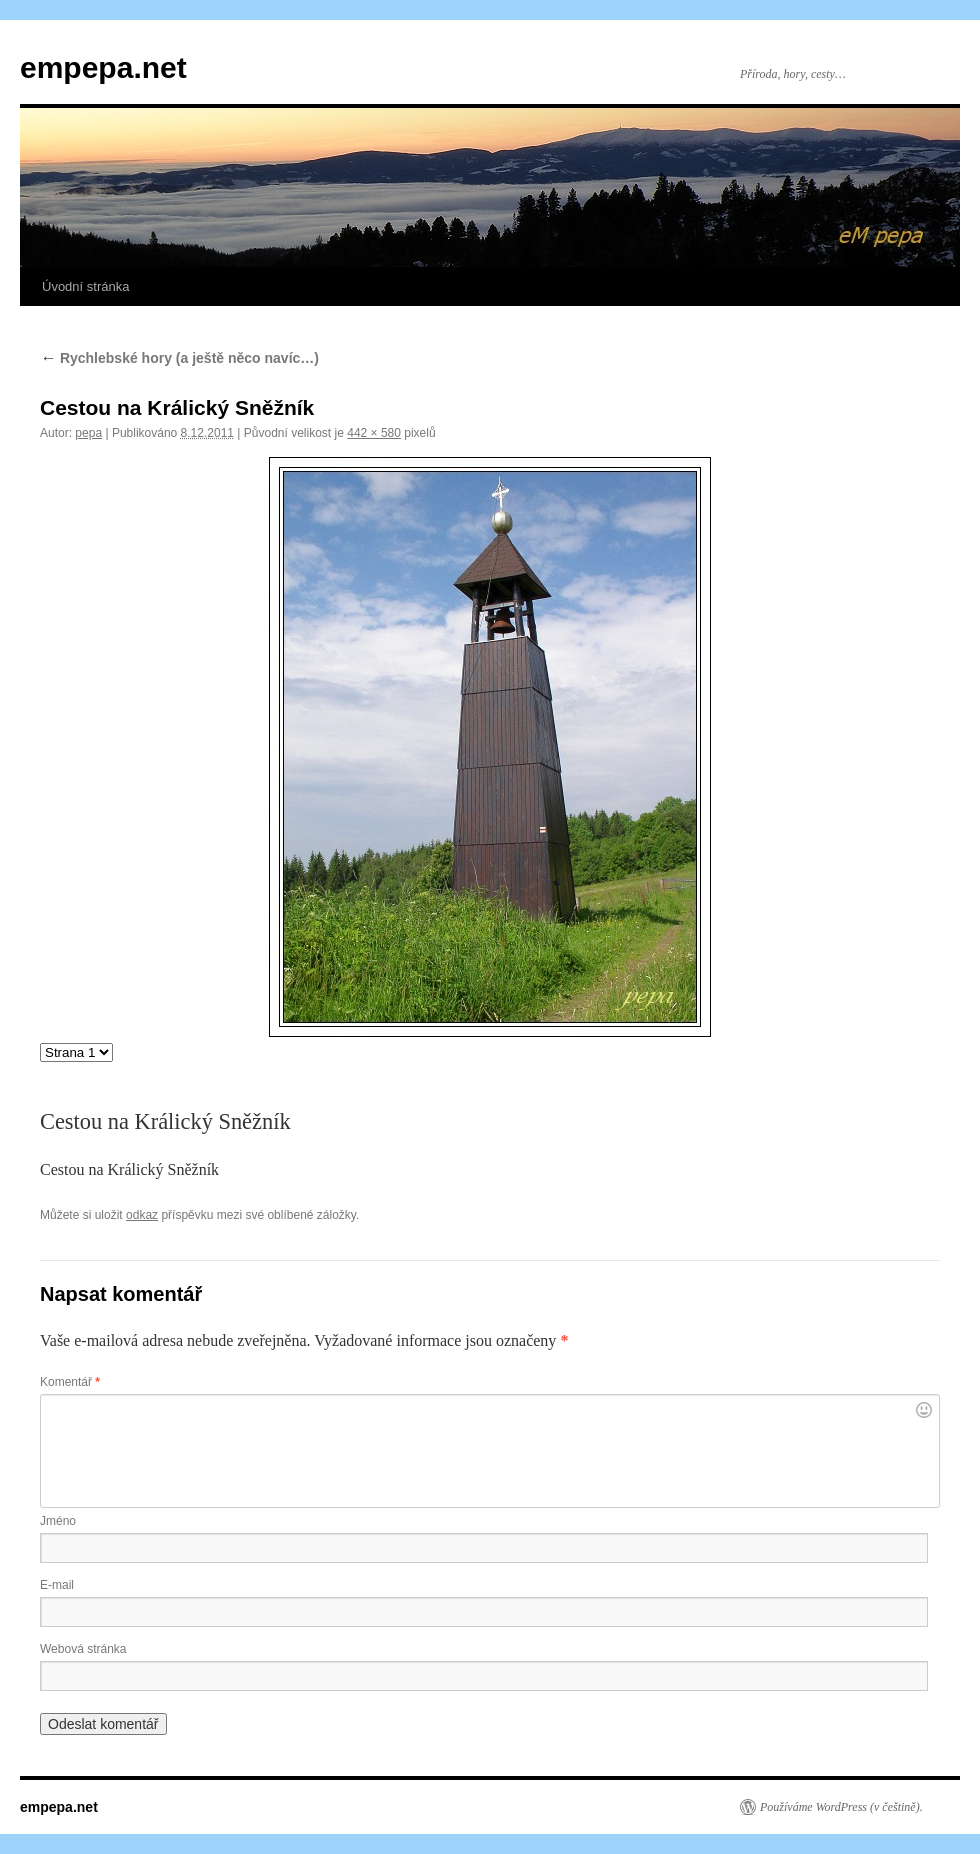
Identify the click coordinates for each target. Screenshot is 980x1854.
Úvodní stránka (85, 286)
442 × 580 (374, 433)
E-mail (57, 1585)
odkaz (142, 1215)
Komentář (70, 1382)
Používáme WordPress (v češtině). (841, 1807)
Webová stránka (83, 1649)
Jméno (58, 1521)
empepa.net (103, 67)
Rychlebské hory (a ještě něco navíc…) (179, 358)
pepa (88, 433)
